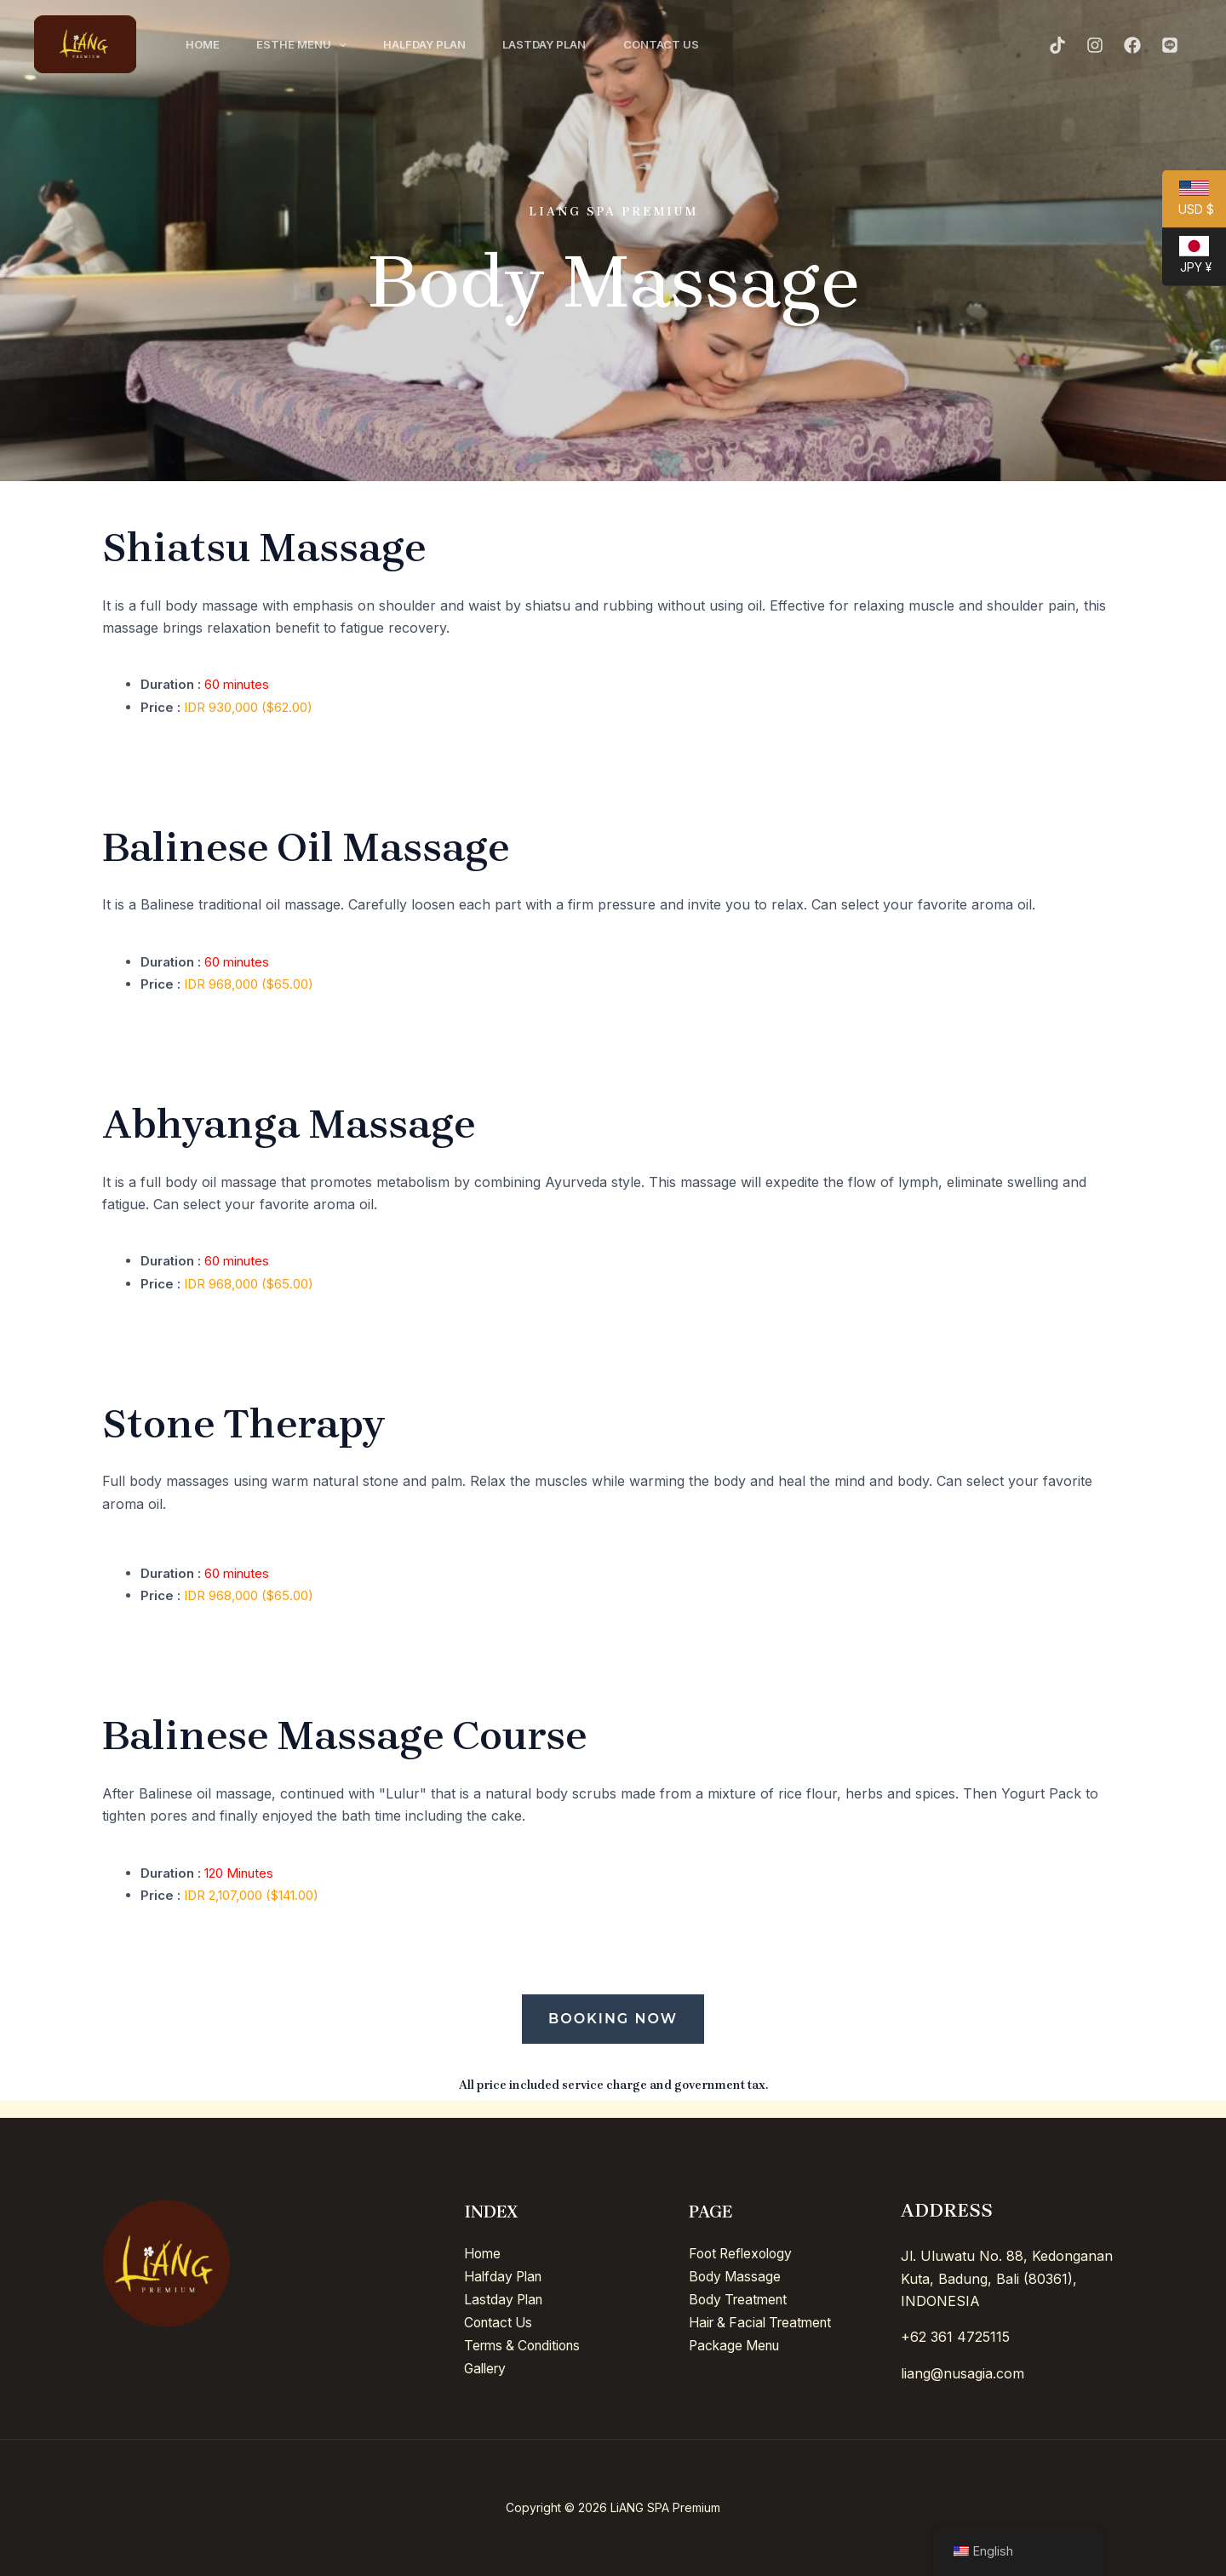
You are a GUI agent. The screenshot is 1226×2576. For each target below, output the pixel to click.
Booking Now (613, 2019)
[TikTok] (1057, 45)
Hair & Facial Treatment (765, 2321)
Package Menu (737, 2343)
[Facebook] (1132, 45)
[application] (344, 44)
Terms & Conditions (526, 2343)
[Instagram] (1094, 45)
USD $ (1188, 204)
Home (204, 44)
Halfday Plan (434, 44)
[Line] (1169, 45)
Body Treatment (741, 2298)
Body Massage (736, 2276)
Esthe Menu (307, 44)
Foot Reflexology (744, 2253)
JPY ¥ (1187, 260)
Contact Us (679, 44)
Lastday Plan (558, 44)
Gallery (487, 2365)
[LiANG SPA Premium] (85, 42)
